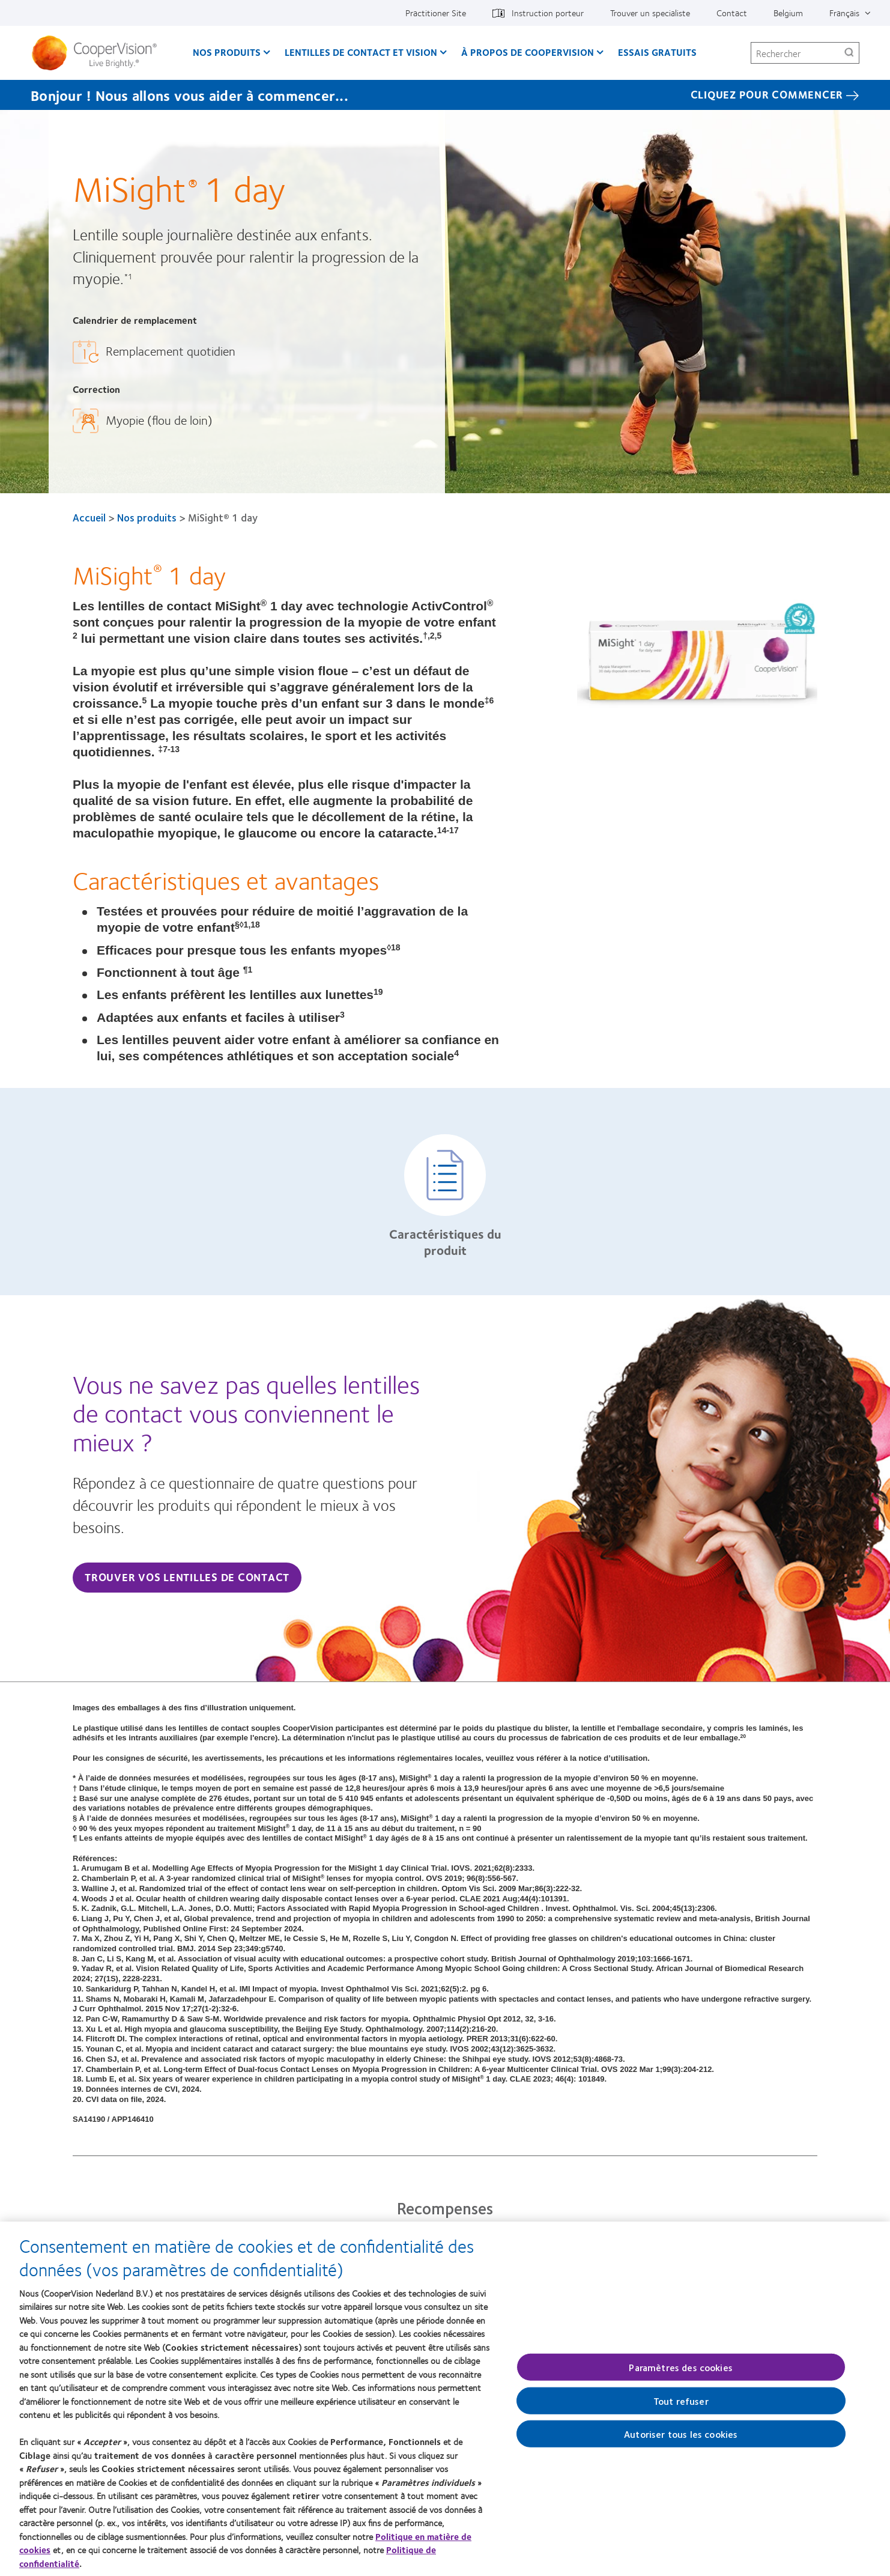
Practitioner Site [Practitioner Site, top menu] (435, 12)
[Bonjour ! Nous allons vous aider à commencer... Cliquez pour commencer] (445, 95)
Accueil (89, 517)
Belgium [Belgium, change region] (788, 12)
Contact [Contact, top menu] (731, 12)
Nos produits (147, 517)
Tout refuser (681, 2406)
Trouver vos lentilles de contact (187, 1577)
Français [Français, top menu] (844, 12)
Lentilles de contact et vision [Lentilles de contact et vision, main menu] (361, 51)
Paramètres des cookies (681, 2373)
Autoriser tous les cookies (680, 2439)
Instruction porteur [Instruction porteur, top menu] (548, 12)
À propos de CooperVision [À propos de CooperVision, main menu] (527, 51)
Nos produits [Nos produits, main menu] (227, 51)
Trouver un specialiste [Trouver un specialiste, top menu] (650, 12)
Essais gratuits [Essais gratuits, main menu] (657, 51)
